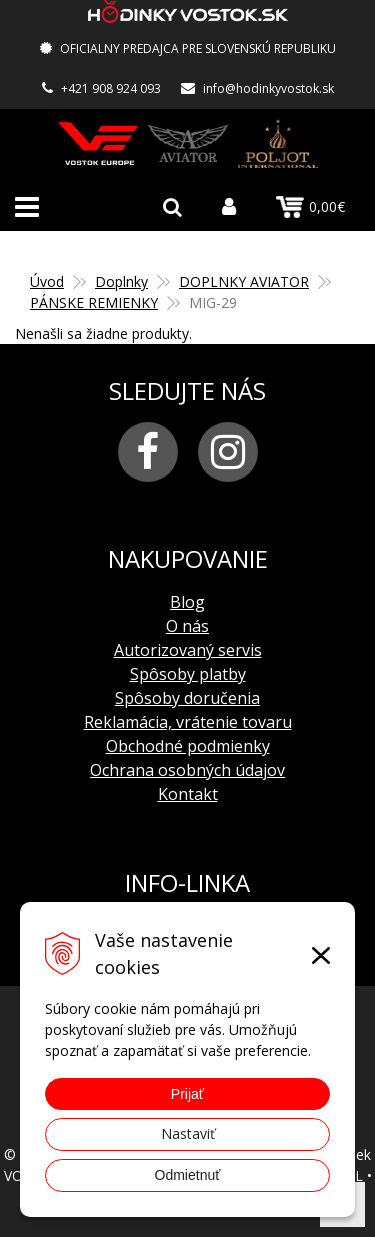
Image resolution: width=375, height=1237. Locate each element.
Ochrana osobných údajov (187, 770)
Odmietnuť (188, 1175)
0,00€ (310, 207)
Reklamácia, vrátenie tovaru (188, 722)
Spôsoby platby (188, 674)
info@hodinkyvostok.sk (268, 88)
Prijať (187, 1094)
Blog (187, 602)
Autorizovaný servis (188, 650)
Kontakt (188, 794)
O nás (187, 626)
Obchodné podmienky (188, 746)
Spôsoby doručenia (187, 698)
